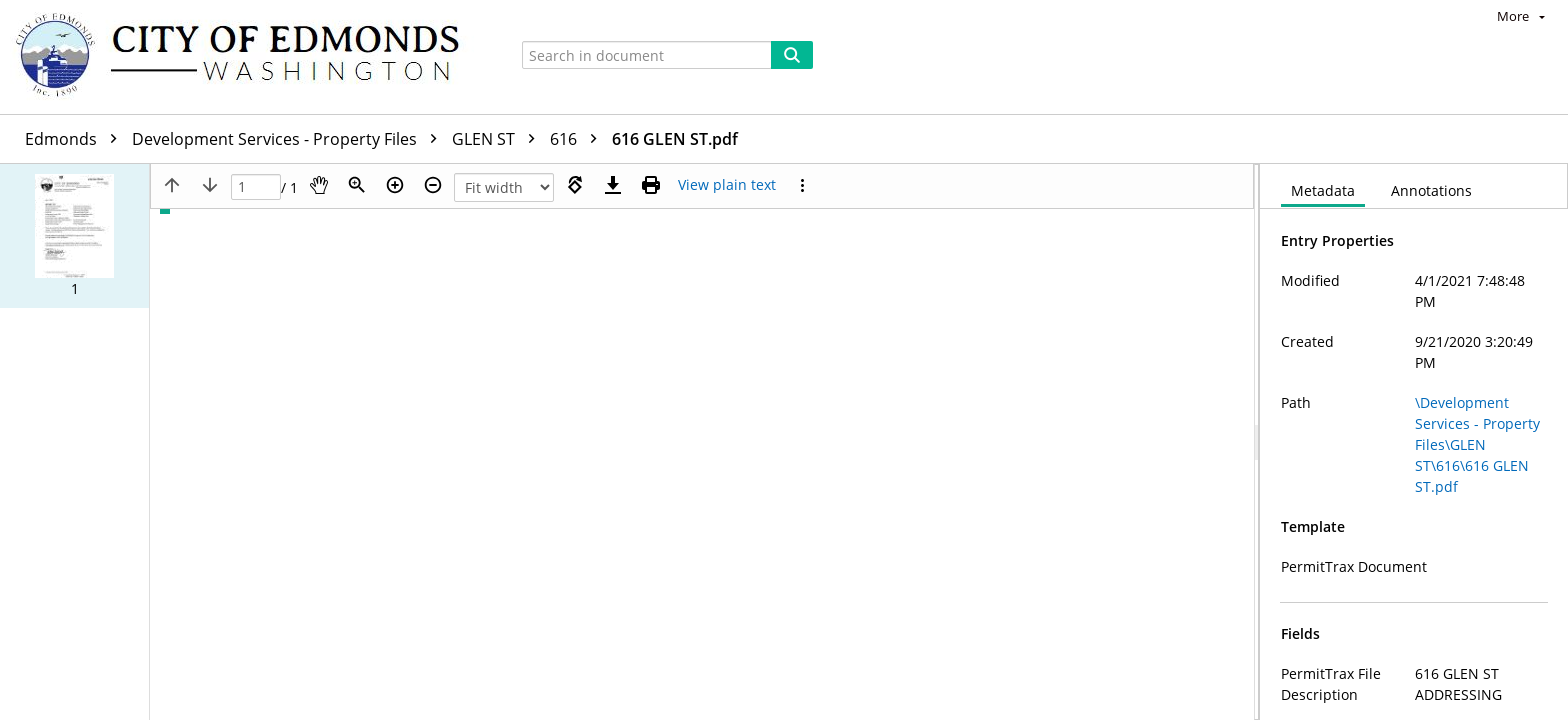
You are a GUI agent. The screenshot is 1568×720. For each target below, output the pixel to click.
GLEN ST (498, 139)
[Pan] (319, 185)
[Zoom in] (395, 185)
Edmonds (76, 139)
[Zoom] (357, 185)
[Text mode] (727, 185)
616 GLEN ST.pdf (675, 139)
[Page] (256, 187)
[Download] (613, 185)
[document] (1414, 442)
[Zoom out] (433, 185)
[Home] (247, 57)
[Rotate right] (575, 185)
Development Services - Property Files (289, 139)
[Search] (792, 55)
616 (578, 139)
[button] (74, 236)
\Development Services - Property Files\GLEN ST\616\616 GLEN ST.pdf (1477, 444)
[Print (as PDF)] (651, 185)
